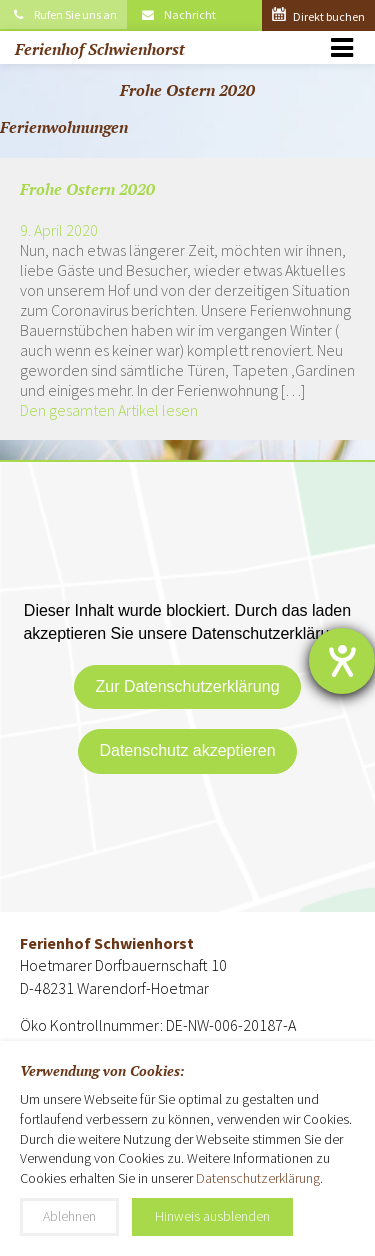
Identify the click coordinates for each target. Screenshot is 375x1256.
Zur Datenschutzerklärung (187, 686)
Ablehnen (69, 1216)
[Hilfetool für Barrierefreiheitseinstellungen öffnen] (342, 661)
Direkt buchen (318, 16)
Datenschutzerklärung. (259, 1178)
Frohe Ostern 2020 (87, 189)
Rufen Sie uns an (63, 14)
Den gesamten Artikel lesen (109, 410)
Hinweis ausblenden (212, 1216)
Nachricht (178, 14)
